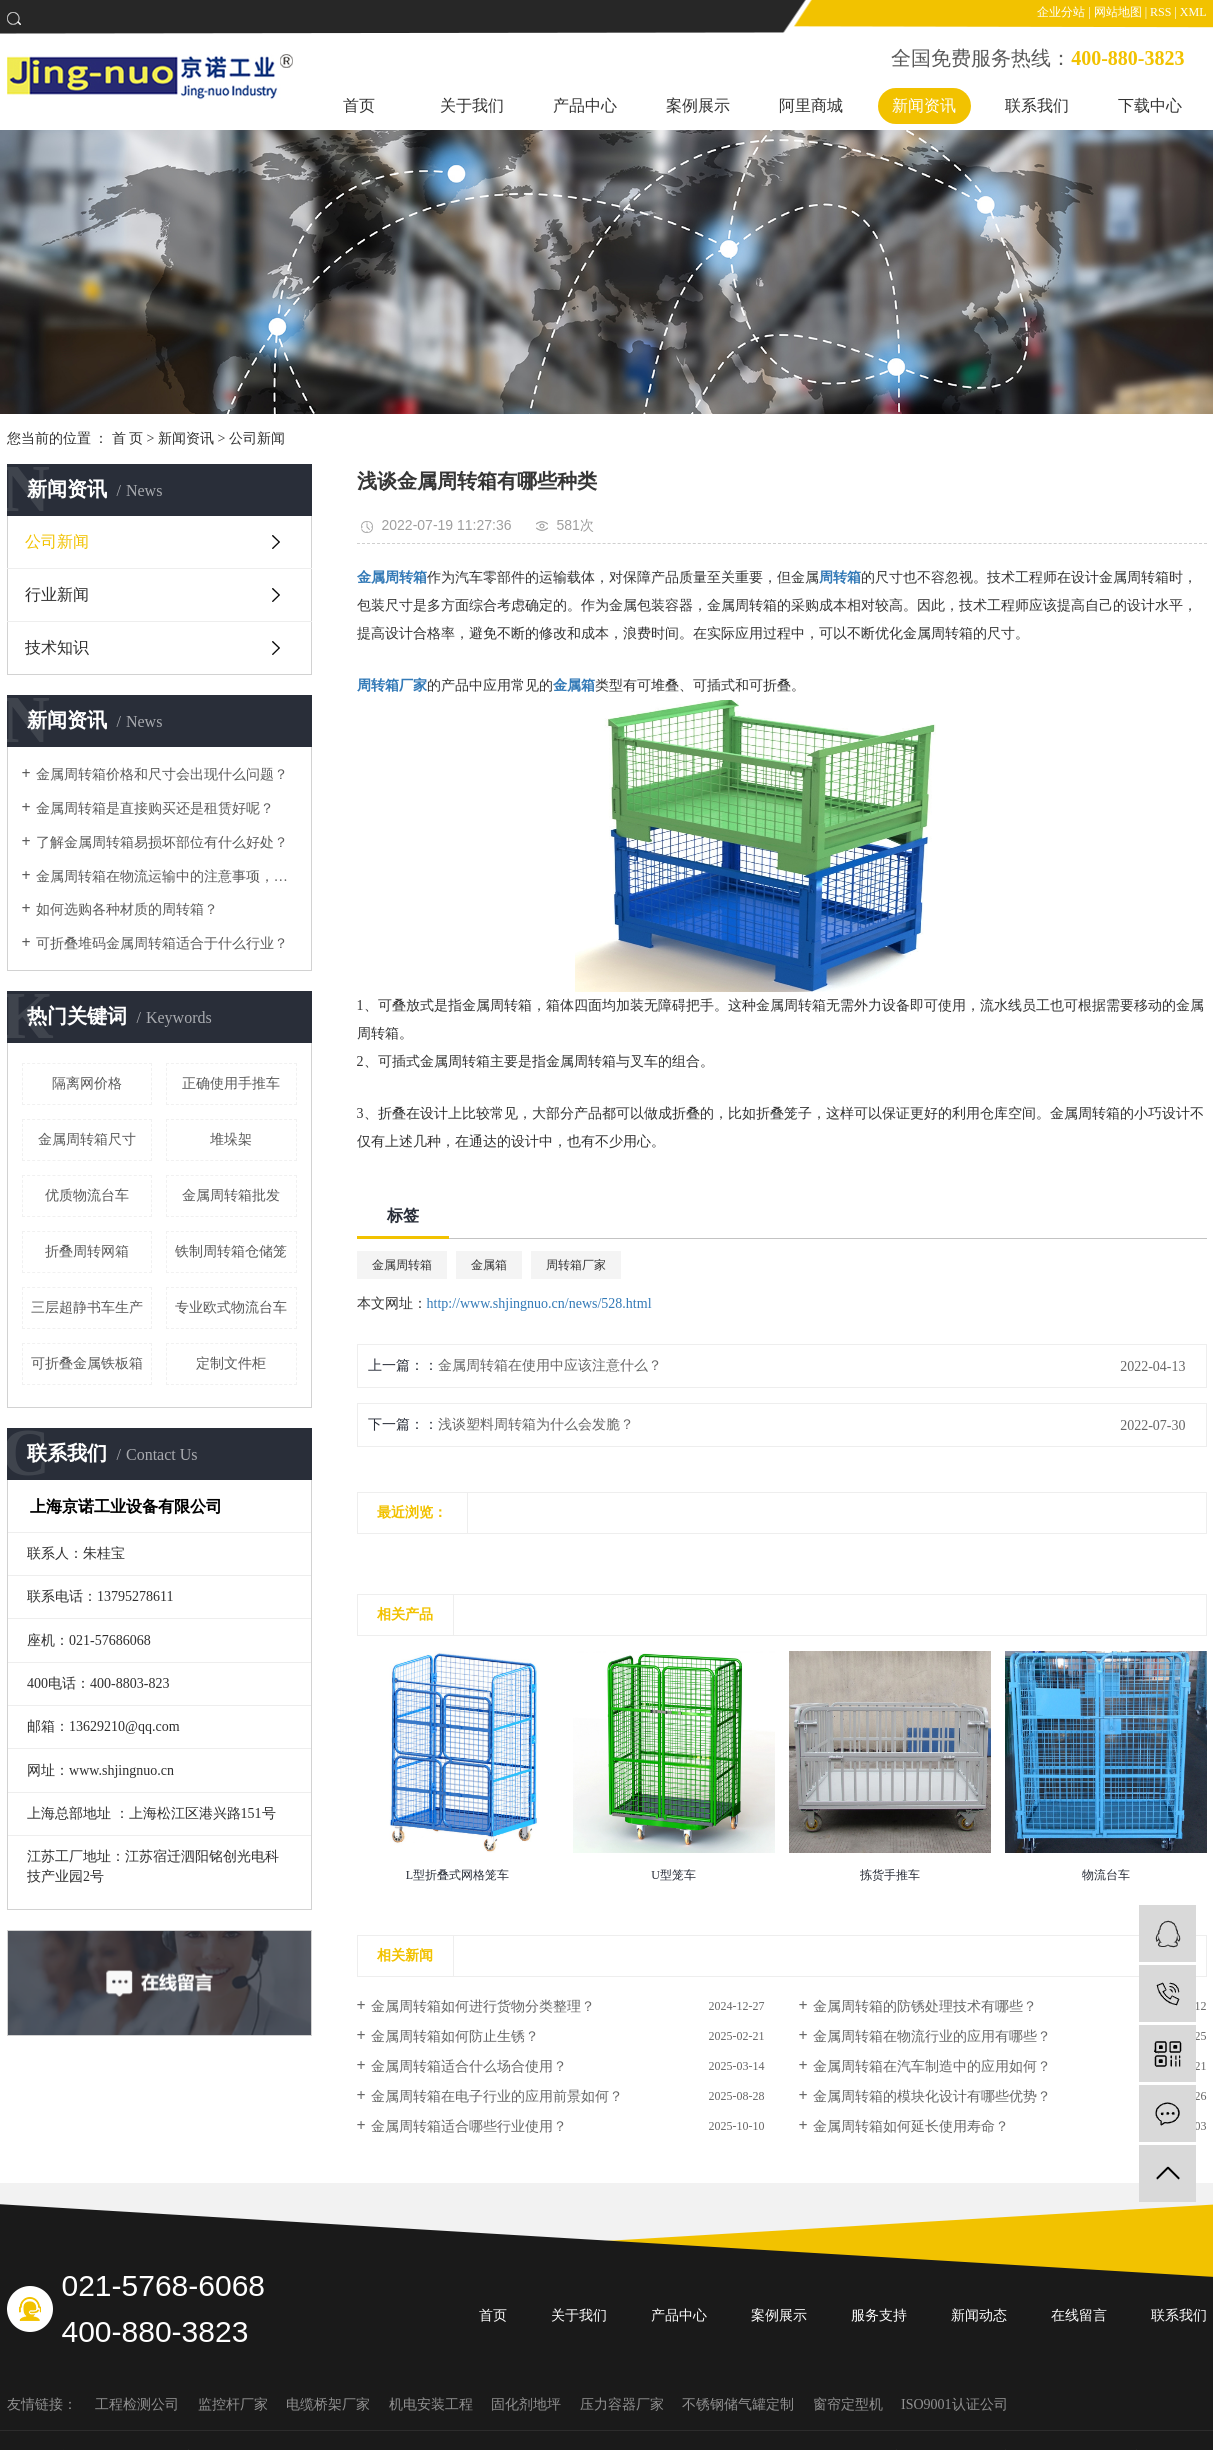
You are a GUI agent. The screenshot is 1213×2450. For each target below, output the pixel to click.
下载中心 (1150, 105)
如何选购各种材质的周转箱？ (127, 909)
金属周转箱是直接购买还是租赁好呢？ (155, 808)
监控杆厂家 (235, 2404)
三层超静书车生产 (87, 1307)
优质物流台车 (87, 1195)
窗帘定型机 (850, 2404)
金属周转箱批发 (231, 1195)
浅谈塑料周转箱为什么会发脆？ (536, 1424)
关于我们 (472, 105)
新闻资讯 (924, 105)
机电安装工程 (433, 2404)
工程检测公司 (139, 2404)
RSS (1160, 12)
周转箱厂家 (576, 1265)
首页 (359, 105)
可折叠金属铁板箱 (87, 1363)
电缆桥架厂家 (330, 2404)
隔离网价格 (87, 1083)
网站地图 (1118, 12)
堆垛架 (231, 1139)
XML (1193, 12)
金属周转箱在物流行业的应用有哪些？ (932, 2036)
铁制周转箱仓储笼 (231, 1251)
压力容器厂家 (624, 2404)
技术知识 (57, 647)
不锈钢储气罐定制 (740, 2404)
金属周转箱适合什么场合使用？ (469, 2066)
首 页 (128, 438)
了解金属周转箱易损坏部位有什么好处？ (162, 842)
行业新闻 (57, 594)
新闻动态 (979, 2315)
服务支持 (879, 2315)
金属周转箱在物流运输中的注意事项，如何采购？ (166, 876)
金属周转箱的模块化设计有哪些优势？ (932, 2096)
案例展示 (698, 105)
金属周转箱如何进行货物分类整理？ (483, 2006)
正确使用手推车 (231, 1083)
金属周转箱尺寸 (87, 1139)
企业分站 (1061, 12)
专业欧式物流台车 (231, 1307)
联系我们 (1037, 105)
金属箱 (489, 1265)
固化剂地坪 (528, 2404)
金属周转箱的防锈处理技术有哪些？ (925, 2006)
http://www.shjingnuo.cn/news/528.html (539, 1303)
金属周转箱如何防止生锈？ (455, 2036)
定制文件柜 (231, 1363)
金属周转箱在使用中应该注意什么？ (550, 1365)
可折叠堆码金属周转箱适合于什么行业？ (162, 943)
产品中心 (585, 105)
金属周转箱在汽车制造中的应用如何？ (932, 2066)
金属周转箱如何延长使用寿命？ (911, 2126)
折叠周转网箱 (87, 1251)
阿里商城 (811, 105)
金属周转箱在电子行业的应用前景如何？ (497, 2096)
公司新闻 (257, 438)
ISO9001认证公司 (954, 2404)
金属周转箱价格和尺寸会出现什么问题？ (162, 774)
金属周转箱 (402, 1265)
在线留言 (1079, 2315)
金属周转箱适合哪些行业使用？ (469, 2126)
